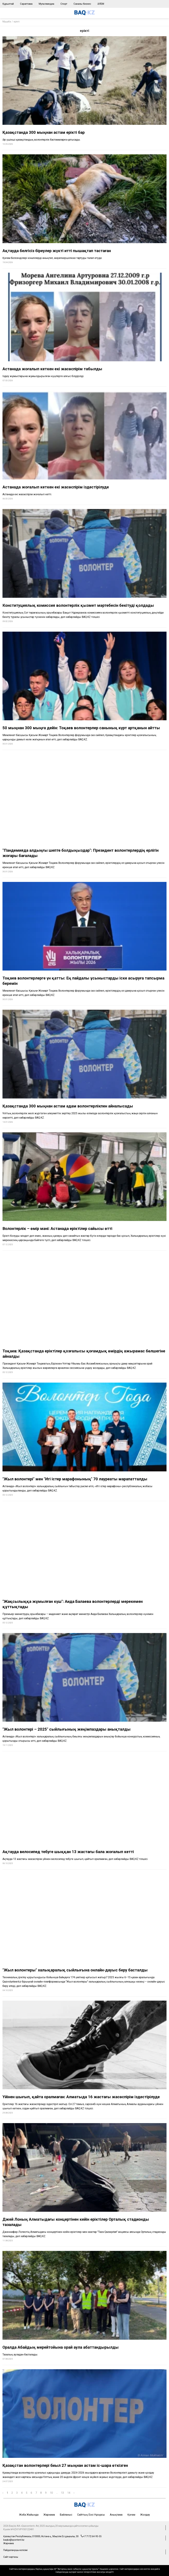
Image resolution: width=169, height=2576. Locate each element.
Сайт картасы (10, 2557)
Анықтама (116, 2514)
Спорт (63, 3)
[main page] (84, 14)
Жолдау (145, 2514)
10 (51, 2492)
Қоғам (131, 2514)
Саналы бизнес (82, 3)
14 (68, 2492)
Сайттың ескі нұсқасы (91, 2514)
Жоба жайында (28, 2514)
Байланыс (66, 2514)
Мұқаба (6, 21)
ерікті (17, 21)
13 (62, 2492)
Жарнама (49, 2514)
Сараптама (26, 3)
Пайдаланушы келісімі (15, 2550)
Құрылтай (8, 3)
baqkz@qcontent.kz (13, 2539)
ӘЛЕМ (100, 3)
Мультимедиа (46, 3)
